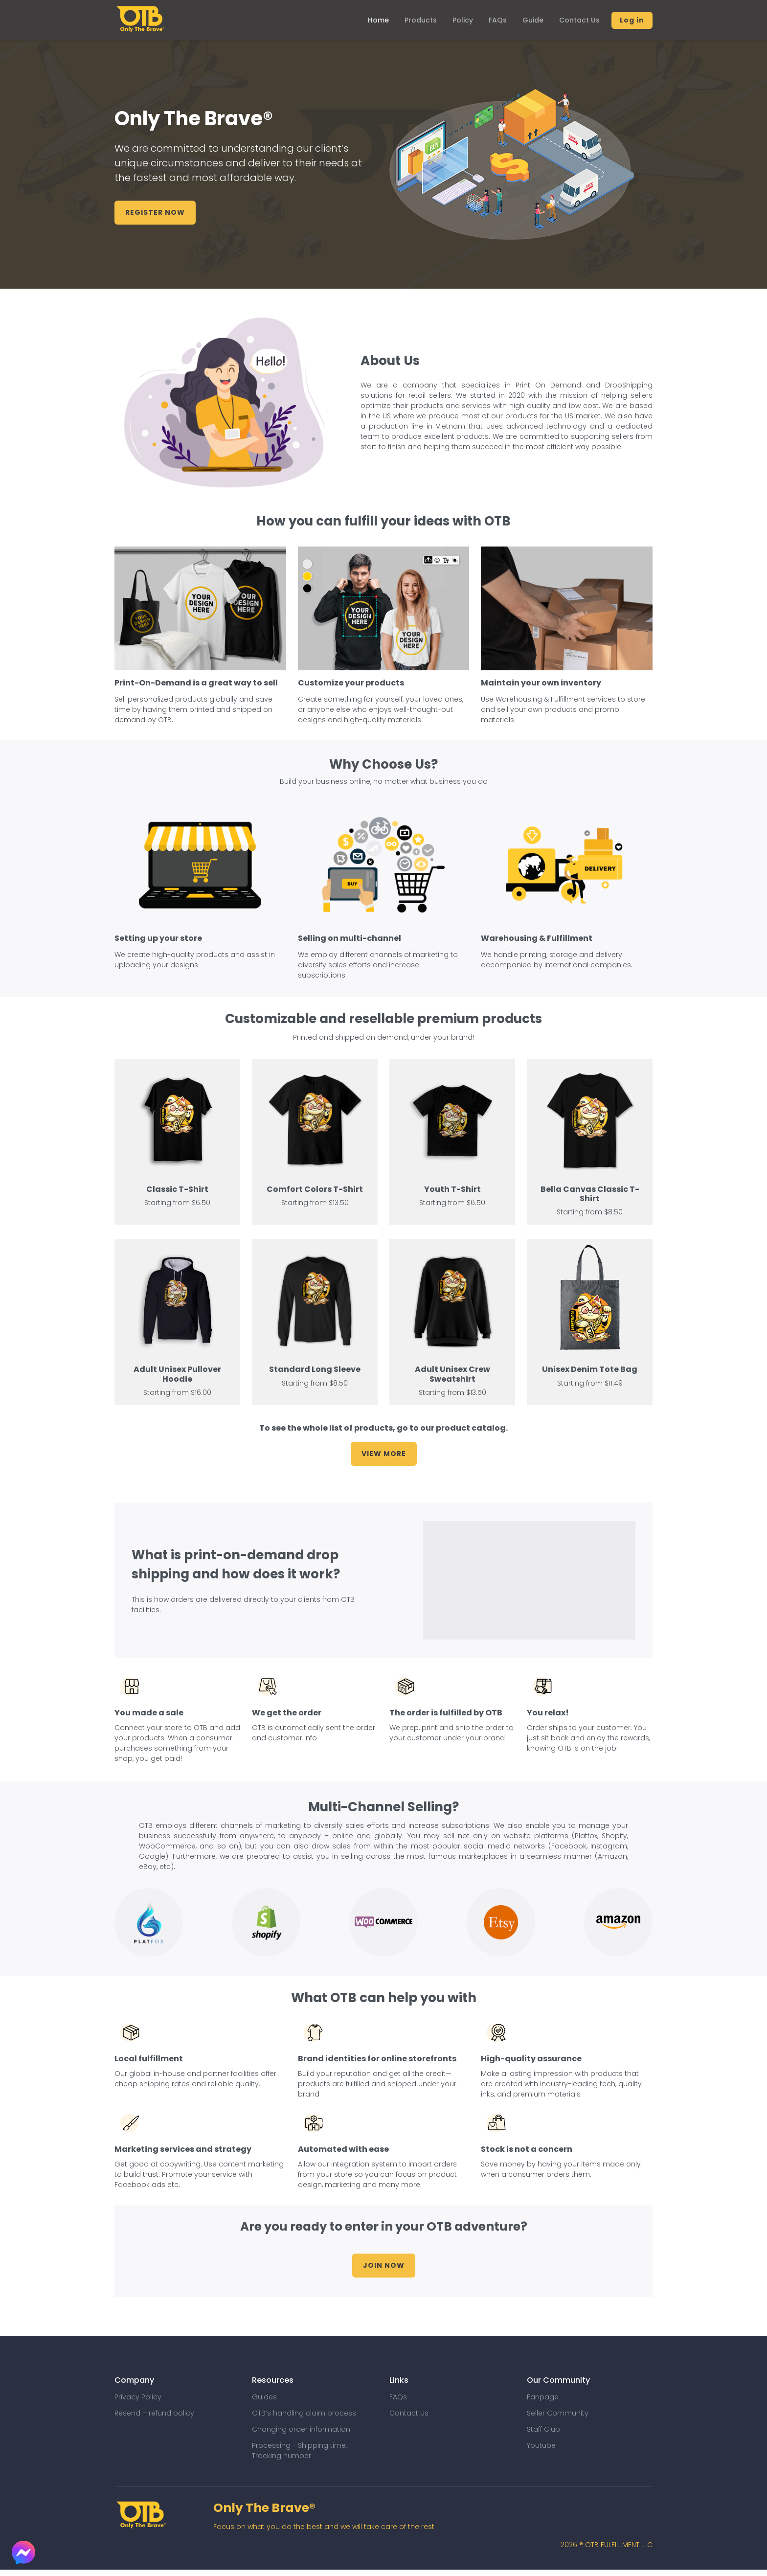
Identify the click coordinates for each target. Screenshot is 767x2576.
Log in (632, 20)
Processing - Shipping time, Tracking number (299, 2450)
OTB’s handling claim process (304, 2413)
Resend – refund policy (154, 2413)
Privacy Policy (137, 2397)
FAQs (498, 20)
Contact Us (579, 20)
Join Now (384, 2265)
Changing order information (301, 2429)
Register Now (155, 213)
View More (383, 1454)
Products (421, 20)
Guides (264, 2397)
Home (378, 20)
